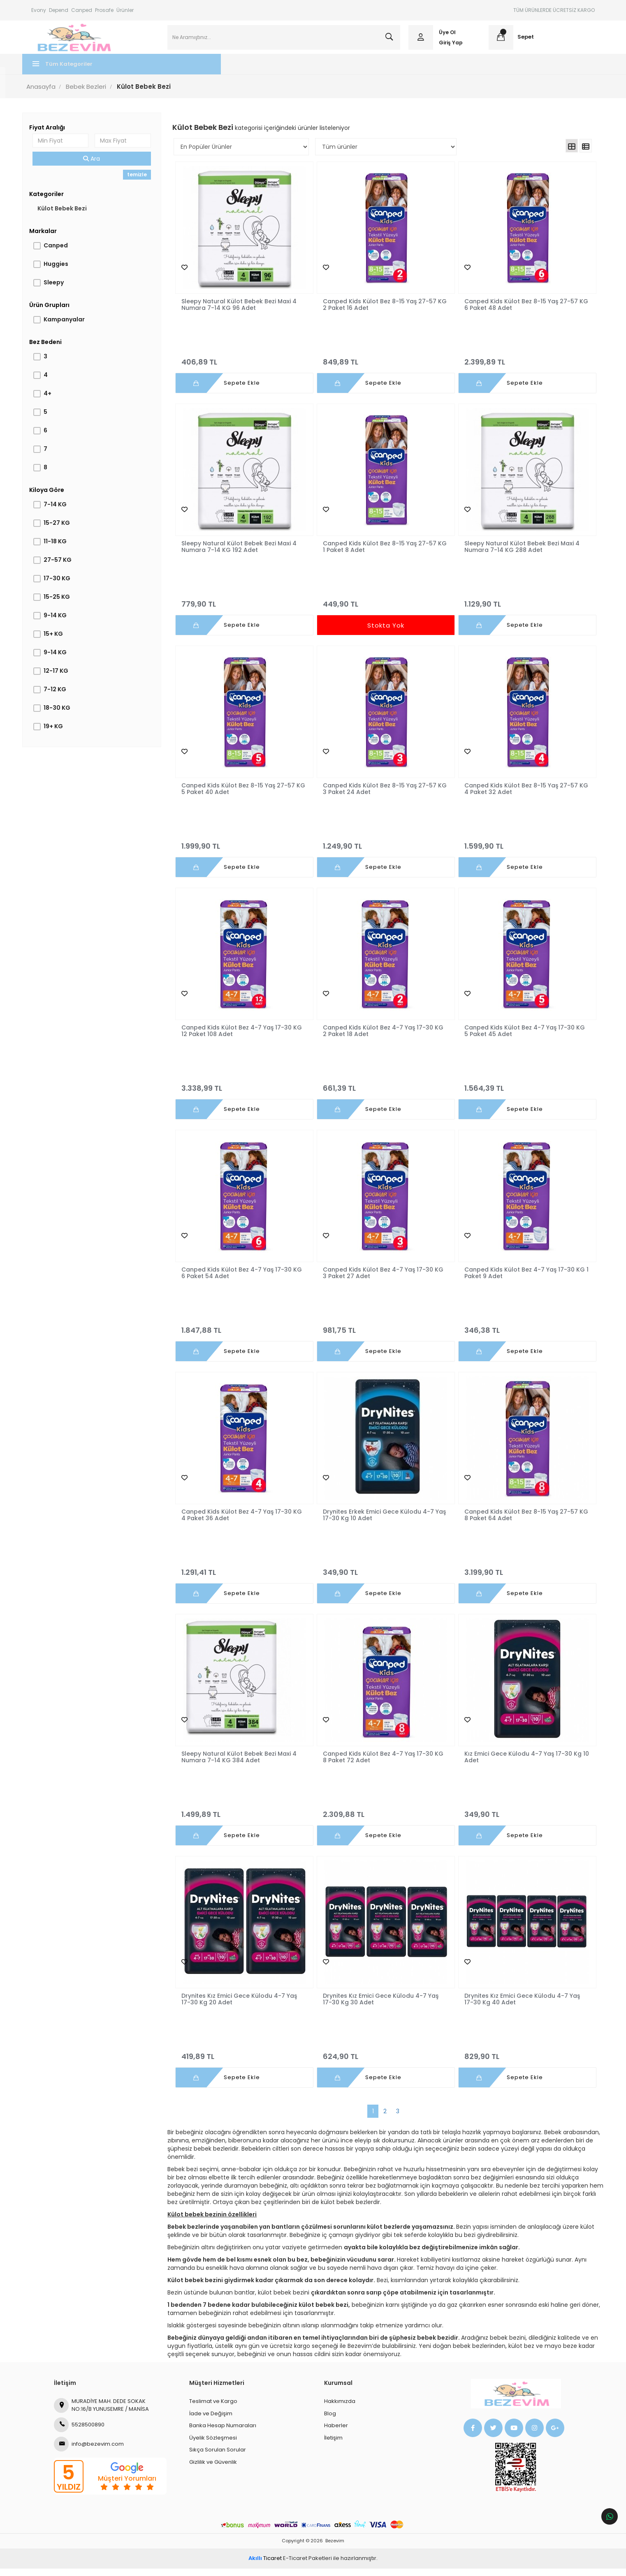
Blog (330, 2421)
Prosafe (104, 10)
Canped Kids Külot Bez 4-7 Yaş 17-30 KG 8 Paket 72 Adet (383, 1764)
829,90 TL (519, 2060)
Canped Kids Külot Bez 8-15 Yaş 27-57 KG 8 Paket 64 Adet (516, 1522)
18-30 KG (66, 715)
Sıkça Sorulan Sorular (217, 2457)
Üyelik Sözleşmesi (213, 2445)
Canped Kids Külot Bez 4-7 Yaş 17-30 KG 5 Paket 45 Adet (519, 1038)
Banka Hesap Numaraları (222, 2433)
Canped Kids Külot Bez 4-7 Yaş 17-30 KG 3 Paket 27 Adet (383, 1280)
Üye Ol (444, 35)
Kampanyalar (73, 327)
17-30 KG (66, 586)
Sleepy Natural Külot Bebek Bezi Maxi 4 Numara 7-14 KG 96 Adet (243, 312)
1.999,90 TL (246, 850)
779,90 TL (246, 608)
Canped (81, 10)
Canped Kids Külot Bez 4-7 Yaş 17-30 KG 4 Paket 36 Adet (246, 1522)
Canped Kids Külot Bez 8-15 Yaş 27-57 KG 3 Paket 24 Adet (379, 796)
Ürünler (125, 10)
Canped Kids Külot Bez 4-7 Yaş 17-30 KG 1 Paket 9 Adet (519, 1280)
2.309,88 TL (383, 1818)
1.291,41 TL (246, 1576)
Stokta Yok (383, 633)
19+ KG (62, 733)
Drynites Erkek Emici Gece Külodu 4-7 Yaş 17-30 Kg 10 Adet (378, 1522)
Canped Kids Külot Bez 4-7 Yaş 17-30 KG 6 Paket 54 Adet (246, 1280)
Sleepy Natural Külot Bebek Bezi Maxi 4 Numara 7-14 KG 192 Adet (243, 554)
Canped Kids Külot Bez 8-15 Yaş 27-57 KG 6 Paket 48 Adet (516, 312)
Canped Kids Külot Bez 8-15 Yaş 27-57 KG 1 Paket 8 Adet (379, 554)
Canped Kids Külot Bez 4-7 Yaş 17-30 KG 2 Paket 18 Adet (383, 1038)
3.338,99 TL (246, 1092)
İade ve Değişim (210, 2421)
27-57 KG (67, 567)
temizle (142, 182)
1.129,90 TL (519, 608)
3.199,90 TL (519, 1576)
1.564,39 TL (519, 1092)
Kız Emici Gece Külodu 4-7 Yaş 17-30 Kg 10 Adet (518, 1764)
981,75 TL (383, 1334)
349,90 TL (383, 1576)
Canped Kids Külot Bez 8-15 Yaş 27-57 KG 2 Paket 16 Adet (379, 312)
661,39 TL (383, 1092)
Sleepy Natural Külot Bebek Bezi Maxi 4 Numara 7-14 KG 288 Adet (517, 554)
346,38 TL (519, 1334)
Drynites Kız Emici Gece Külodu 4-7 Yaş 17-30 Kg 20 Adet (244, 2006)
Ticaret (265, 2566)
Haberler (336, 2433)
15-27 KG (66, 530)
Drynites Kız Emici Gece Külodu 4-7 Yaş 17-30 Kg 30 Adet (380, 2006)
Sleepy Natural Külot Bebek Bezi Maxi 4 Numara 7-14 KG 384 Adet (243, 1764)
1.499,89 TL (246, 1818)
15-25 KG (66, 604)
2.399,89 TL (519, 366)
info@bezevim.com (89, 2451)
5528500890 (79, 2432)
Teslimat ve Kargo (213, 2409)
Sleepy (63, 290)
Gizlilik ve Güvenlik (213, 2470)
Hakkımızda (339, 2409)
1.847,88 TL (246, 1334)
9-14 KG (64, 623)
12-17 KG (65, 678)
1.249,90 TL (383, 850)
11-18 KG (64, 549)
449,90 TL (383, 608)
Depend (58, 10)
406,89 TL (246, 366)
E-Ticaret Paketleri (307, 2566)
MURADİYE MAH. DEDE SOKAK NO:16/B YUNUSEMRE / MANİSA (101, 2413)
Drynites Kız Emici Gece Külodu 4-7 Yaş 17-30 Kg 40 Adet (517, 2006)
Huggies (65, 271)
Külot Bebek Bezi (71, 216)
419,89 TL (246, 2060)
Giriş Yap (448, 46)
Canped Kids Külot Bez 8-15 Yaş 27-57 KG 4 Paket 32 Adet (516, 796)
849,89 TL (383, 366)
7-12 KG (64, 696)
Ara (98, 166)
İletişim (333, 2445)
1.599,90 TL (519, 850)
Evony (38, 10)
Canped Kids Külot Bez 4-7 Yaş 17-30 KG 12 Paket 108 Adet (246, 1038)
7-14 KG (64, 512)
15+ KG (62, 641)
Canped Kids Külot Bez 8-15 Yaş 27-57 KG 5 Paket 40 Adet (243, 796)
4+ (56, 401)
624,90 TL (383, 2060)
